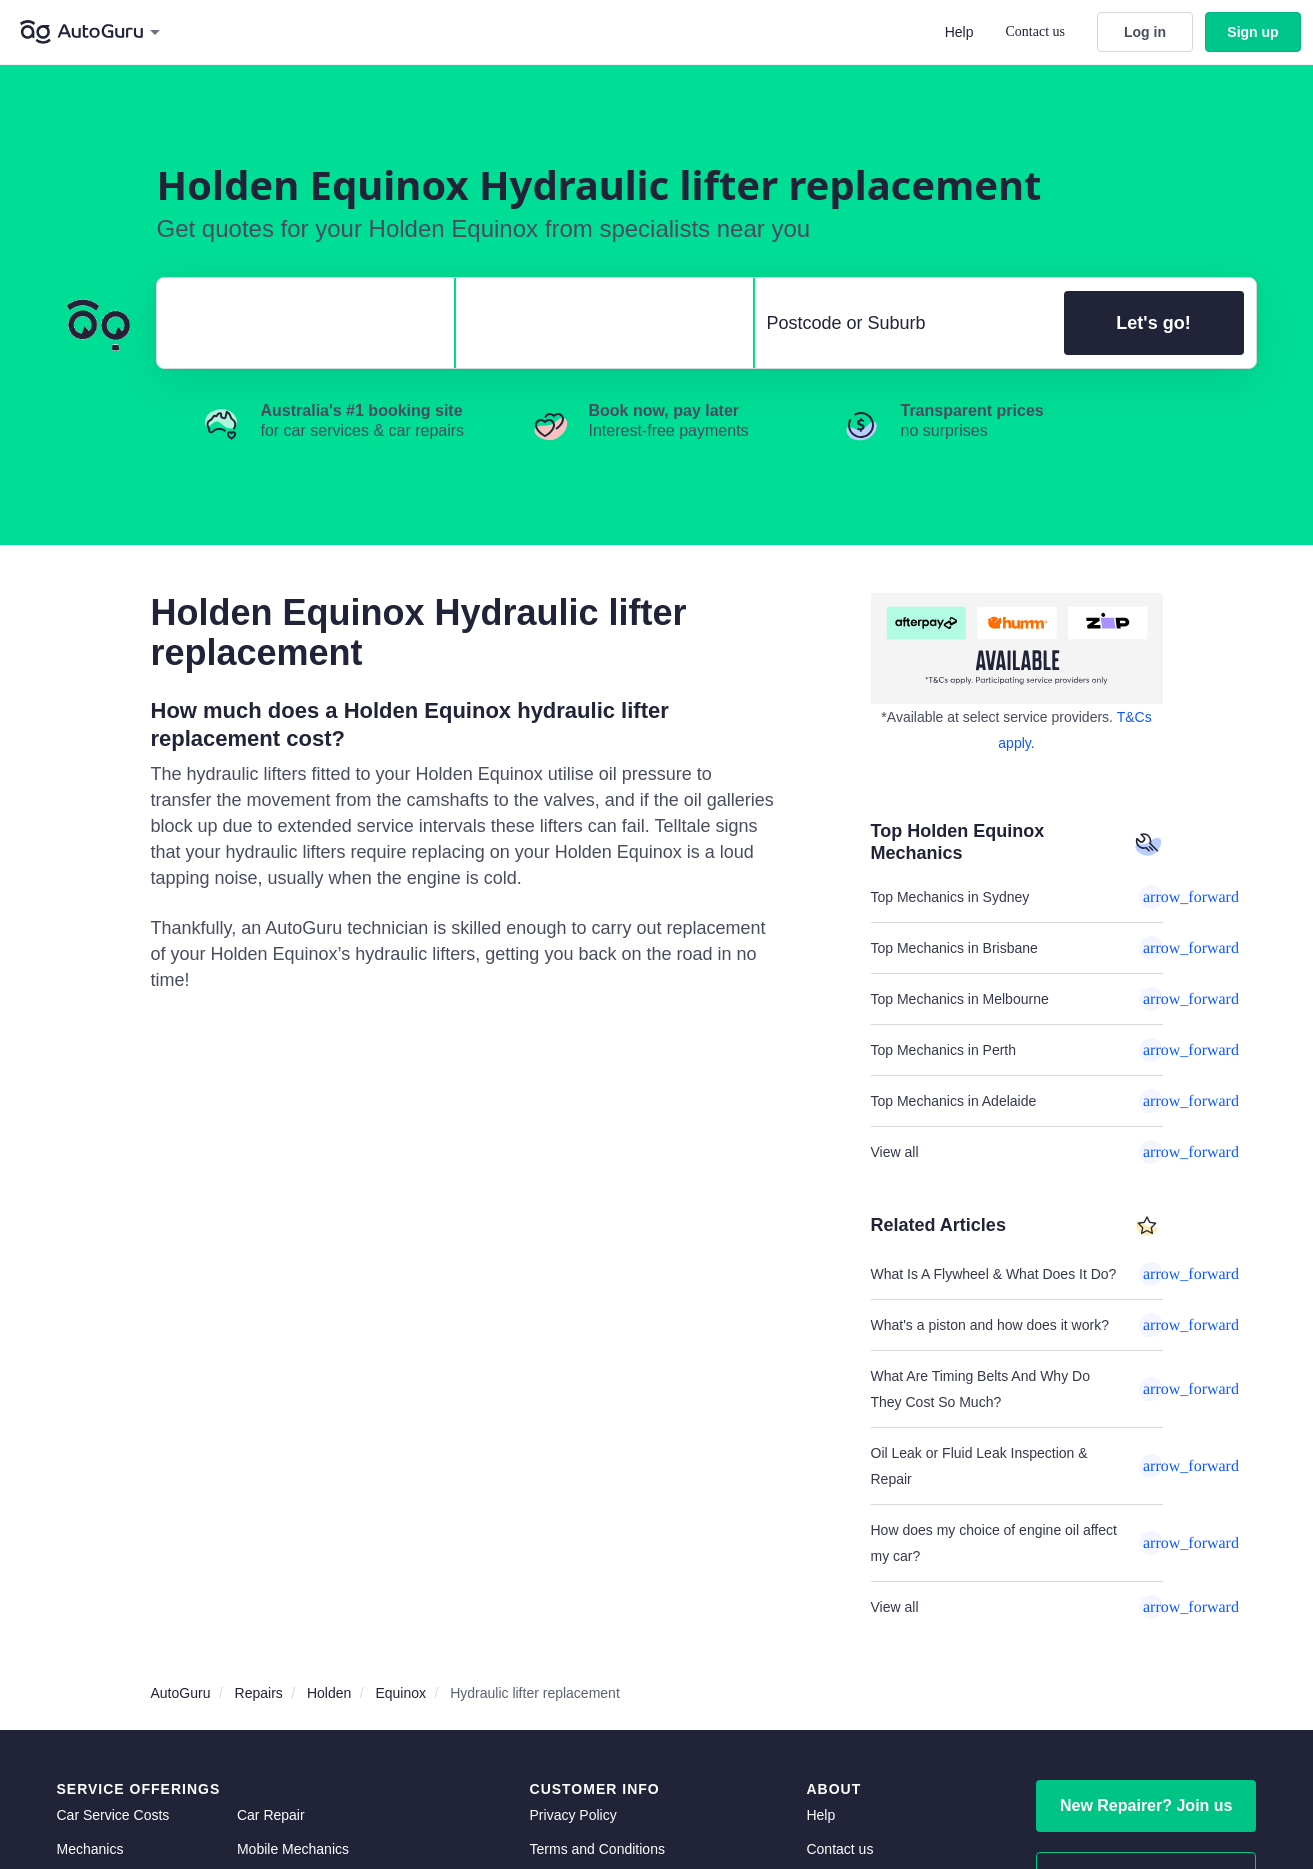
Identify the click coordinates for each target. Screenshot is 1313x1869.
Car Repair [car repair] (271, 1815)
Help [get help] (820, 1815)
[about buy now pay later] (1017, 648)
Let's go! (1153, 323)
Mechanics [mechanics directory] (90, 1849)
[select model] (596, 323)
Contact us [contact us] (839, 1849)
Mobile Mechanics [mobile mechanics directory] (293, 1849)
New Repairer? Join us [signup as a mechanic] (1146, 1805)
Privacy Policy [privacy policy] (573, 1815)
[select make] (297, 323)
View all (1017, 1152)
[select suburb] (903, 323)
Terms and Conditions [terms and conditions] (597, 1849)
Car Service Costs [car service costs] (113, 1815)
